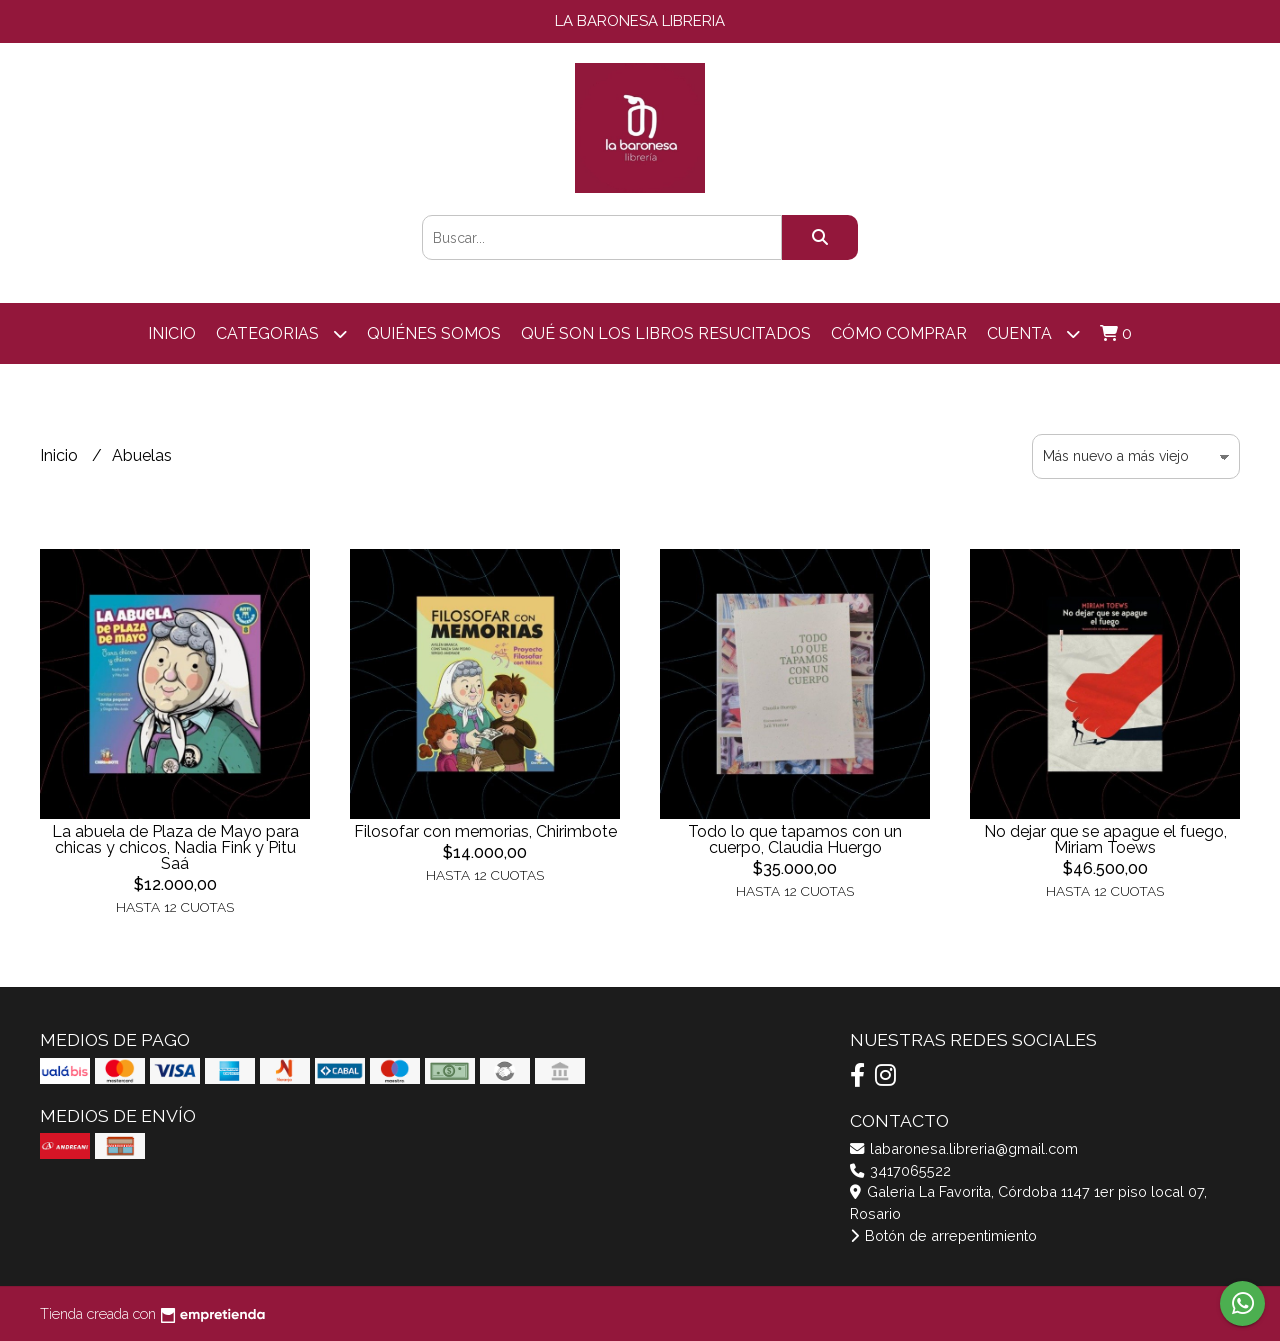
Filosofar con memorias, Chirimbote (485, 831)
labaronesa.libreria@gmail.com (964, 1148)
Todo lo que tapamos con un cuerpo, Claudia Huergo (795, 839)
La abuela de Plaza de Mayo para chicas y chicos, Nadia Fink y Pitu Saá (175, 847)
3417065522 (900, 1170)
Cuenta (1033, 333)
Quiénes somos (434, 333)
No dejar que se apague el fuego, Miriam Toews (1105, 839)
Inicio (172, 333)
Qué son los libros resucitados (666, 333)
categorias (281, 333)
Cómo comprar (899, 333)
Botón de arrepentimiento (943, 1235)
